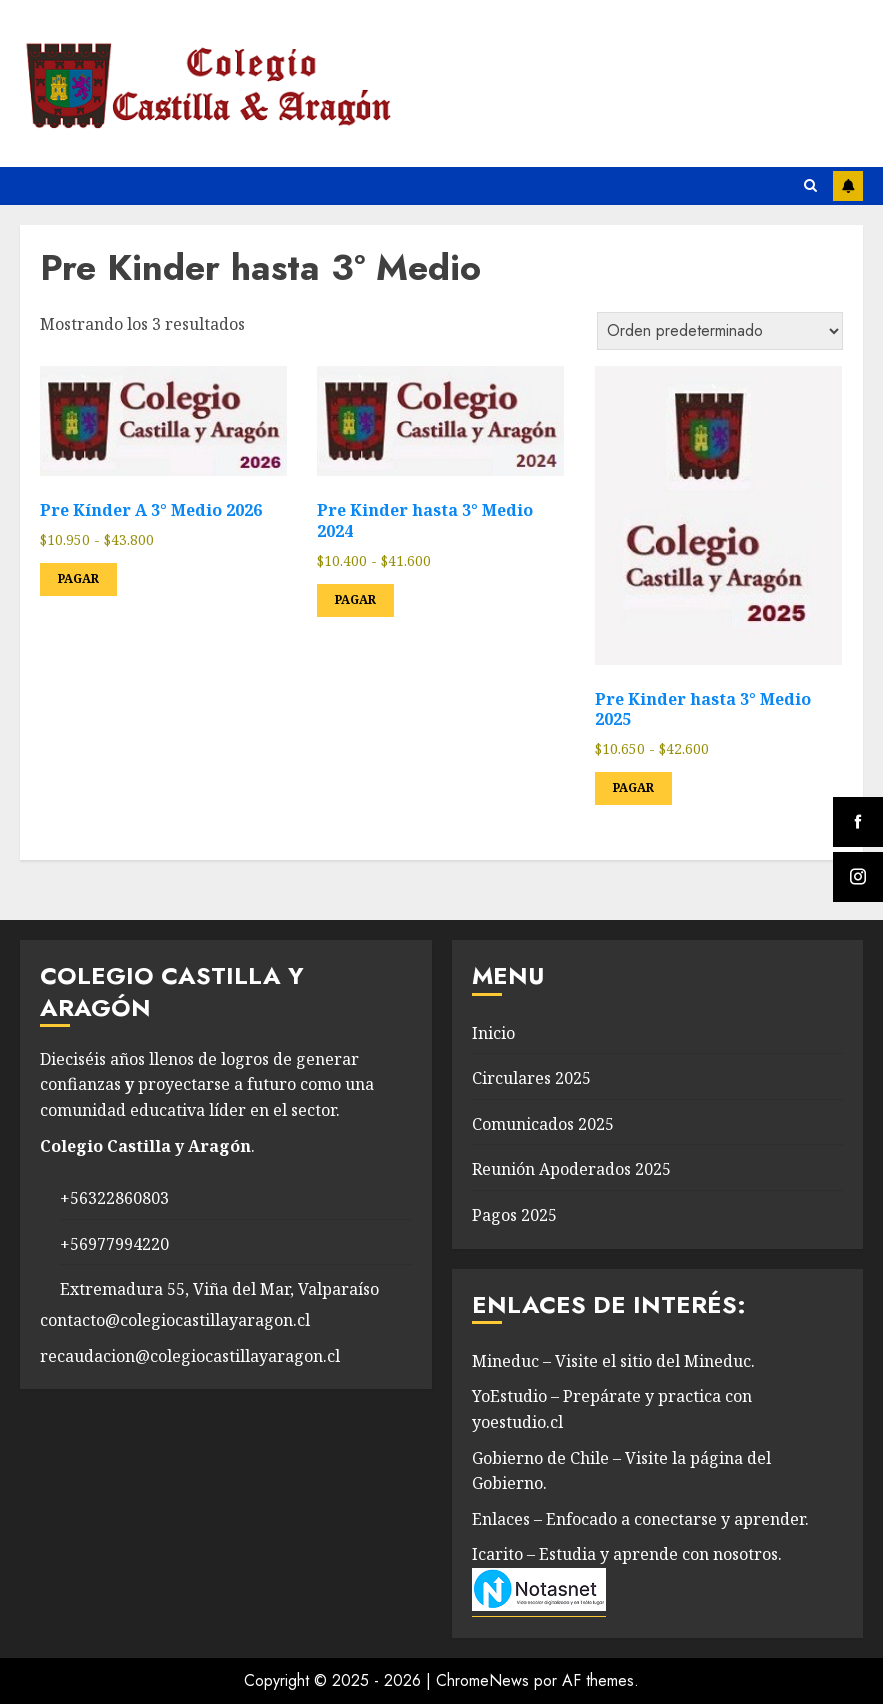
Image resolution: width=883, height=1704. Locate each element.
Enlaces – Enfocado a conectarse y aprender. (640, 1519)
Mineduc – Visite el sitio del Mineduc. (613, 1361)
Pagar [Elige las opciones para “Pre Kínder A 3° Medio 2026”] (78, 578)
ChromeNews (482, 1680)
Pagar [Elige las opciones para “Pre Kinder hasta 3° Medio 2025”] (633, 787)
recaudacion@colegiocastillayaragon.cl (190, 1356)
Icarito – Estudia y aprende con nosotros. (627, 1554)
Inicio (493, 1033)
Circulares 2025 (531, 1078)
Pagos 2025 (514, 1215)
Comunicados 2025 (543, 1124)
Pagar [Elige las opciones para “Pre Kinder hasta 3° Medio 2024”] (355, 599)
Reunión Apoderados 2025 (571, 1169)
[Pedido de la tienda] (720, 331)
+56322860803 (114, 1198)
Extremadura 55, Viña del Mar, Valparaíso (219, 1289)
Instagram (848, 186)
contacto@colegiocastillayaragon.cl (175, 1320)
